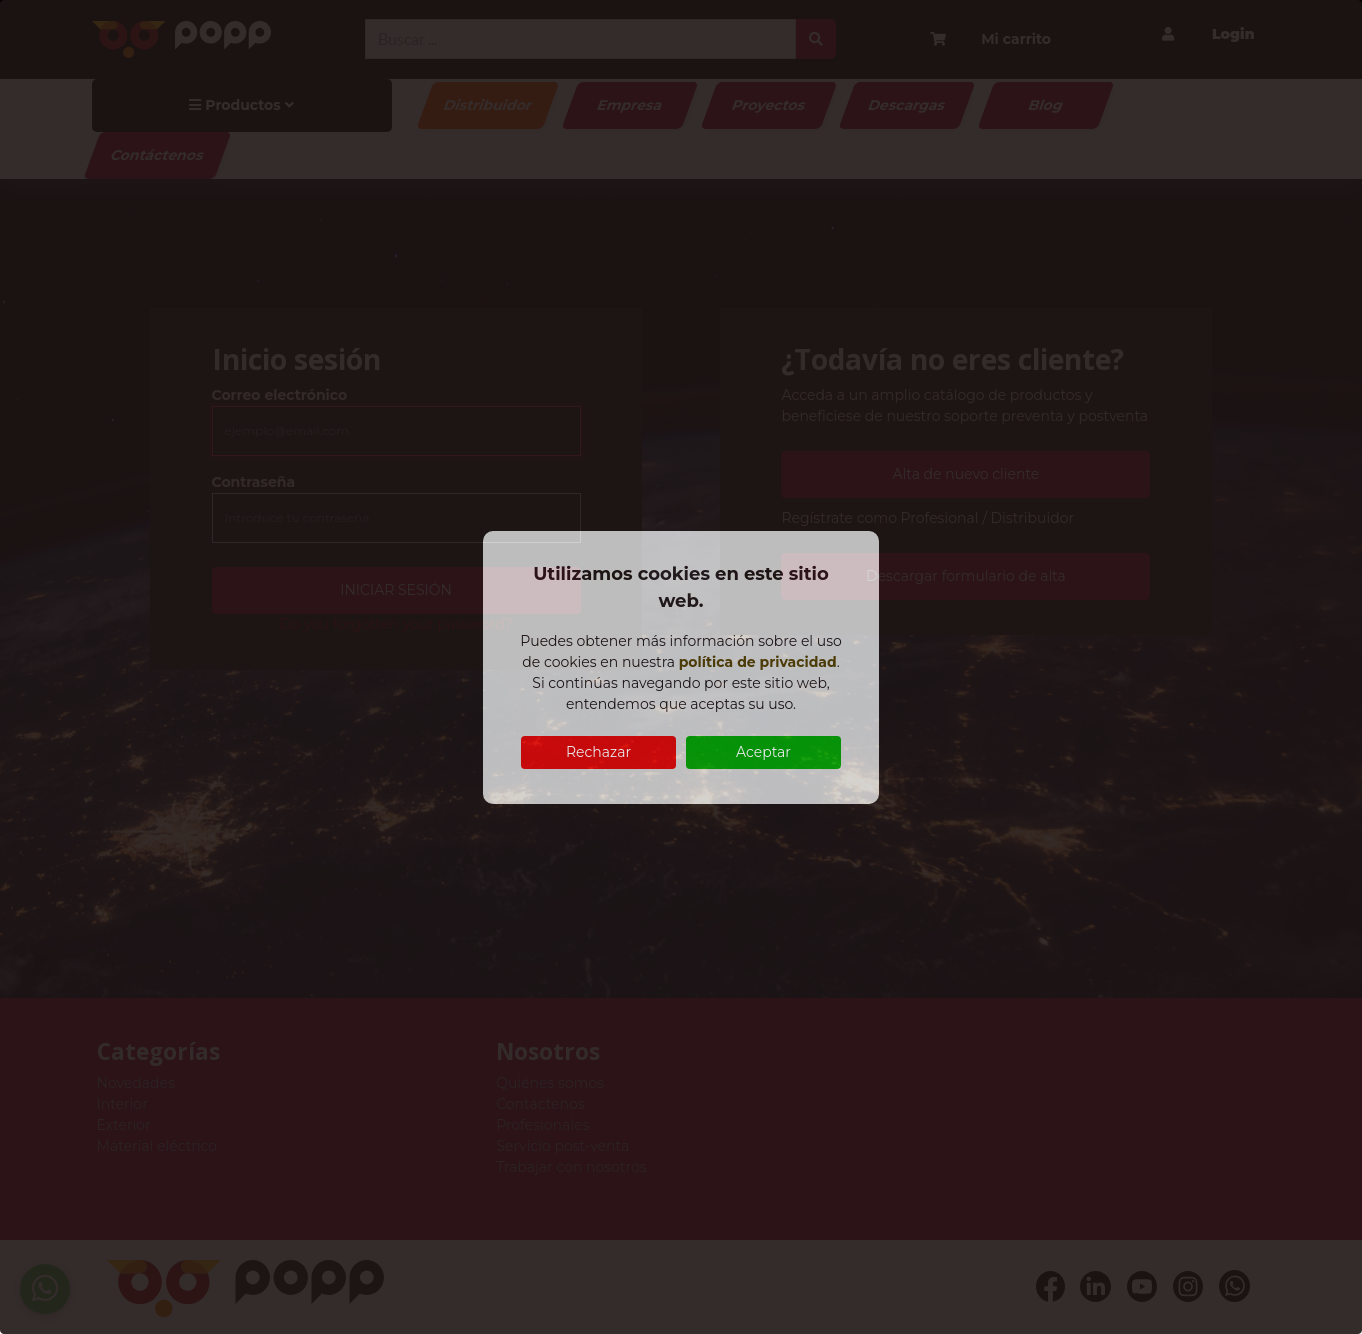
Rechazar (598, 752)
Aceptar (763, 752)
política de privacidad (758, 662)
